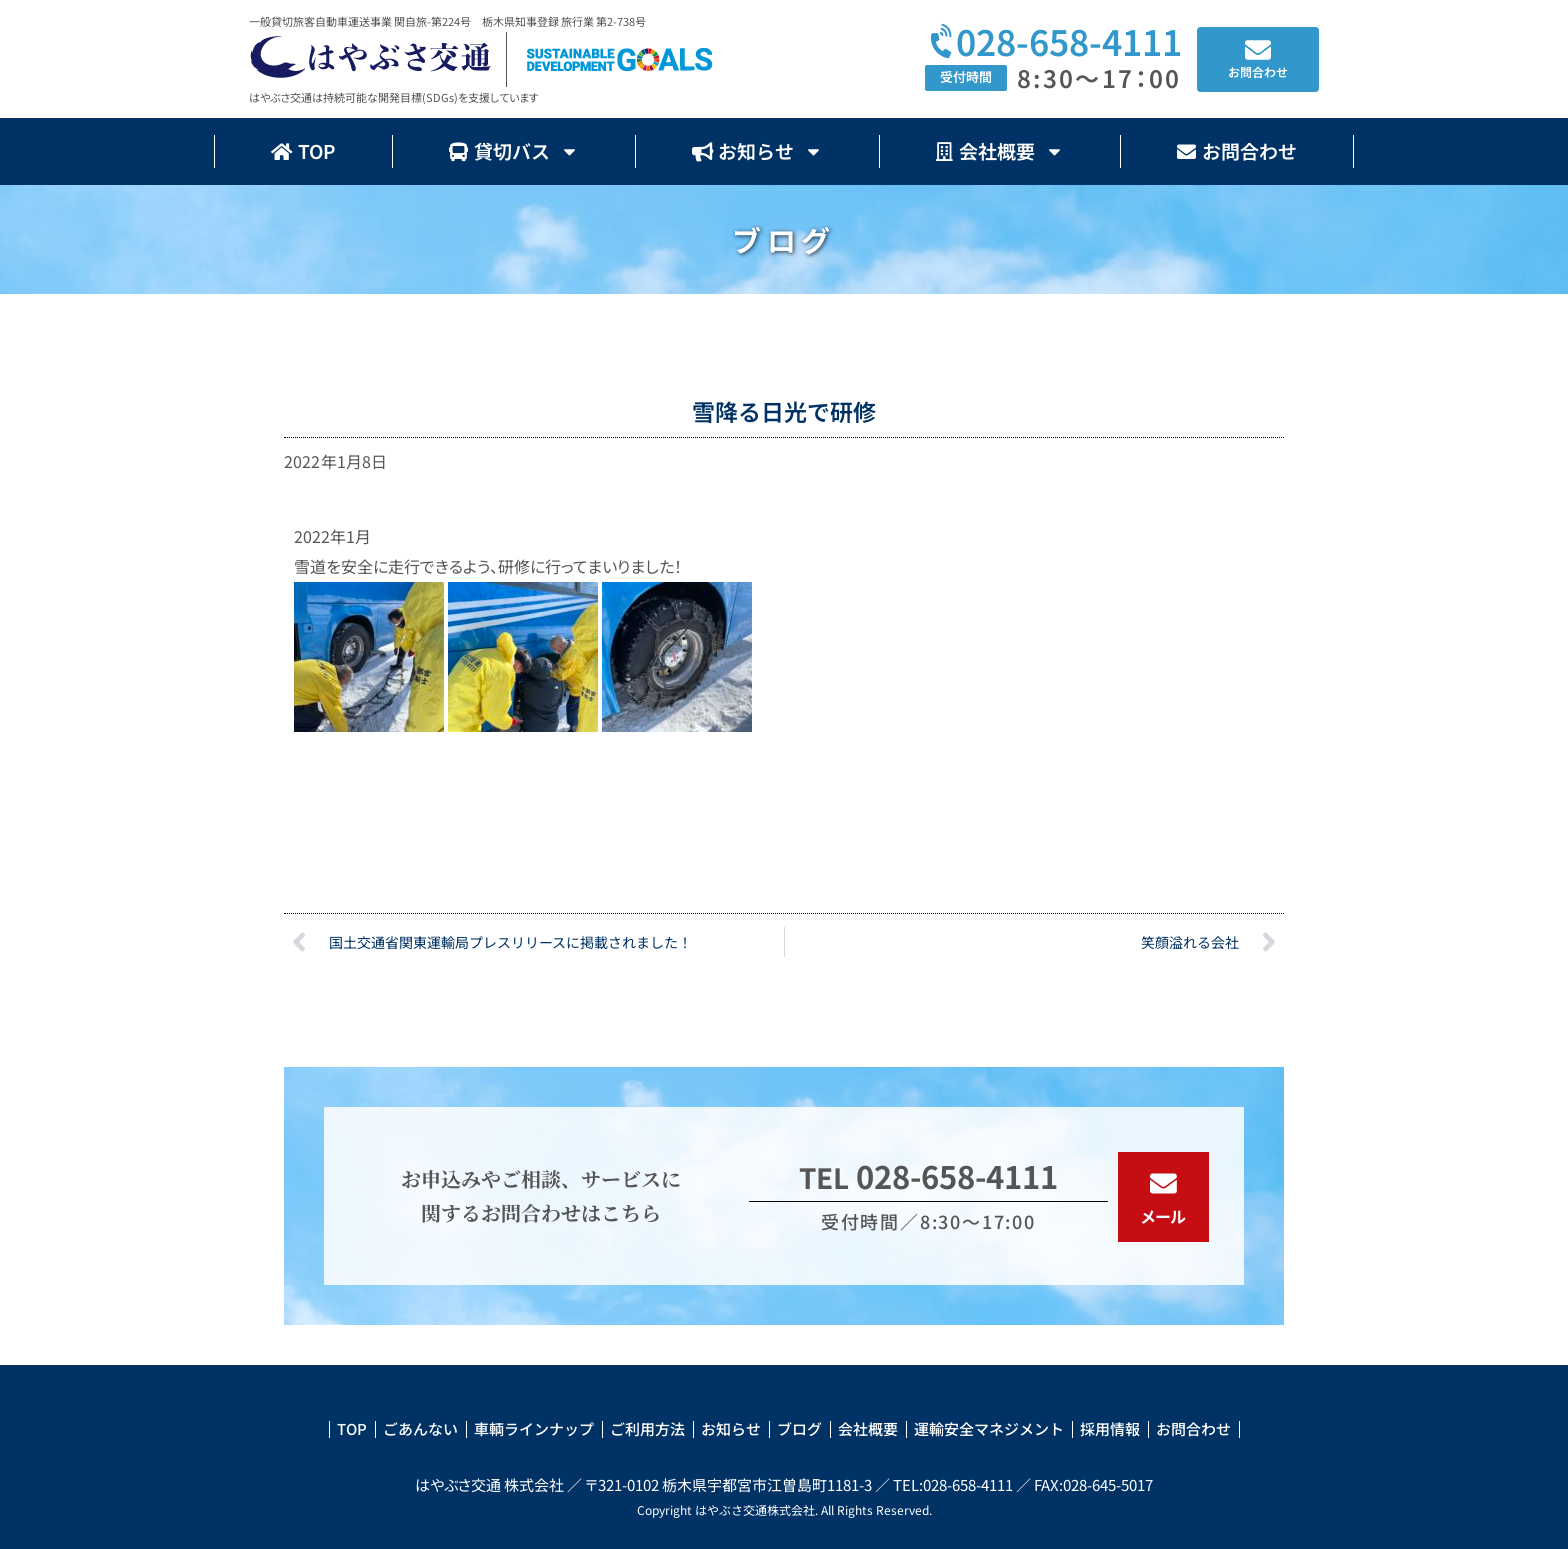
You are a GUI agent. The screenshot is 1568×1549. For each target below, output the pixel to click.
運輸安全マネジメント (989, 1428)
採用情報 (1110, 1428)
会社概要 (1000, 151)
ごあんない (420, 1428)
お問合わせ (1237, 150)
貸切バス (514, 151)
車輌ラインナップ (534, 1428)
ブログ (799, 1428)
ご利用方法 (647, 1428)
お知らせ (758, 151)
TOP (303, 150)
